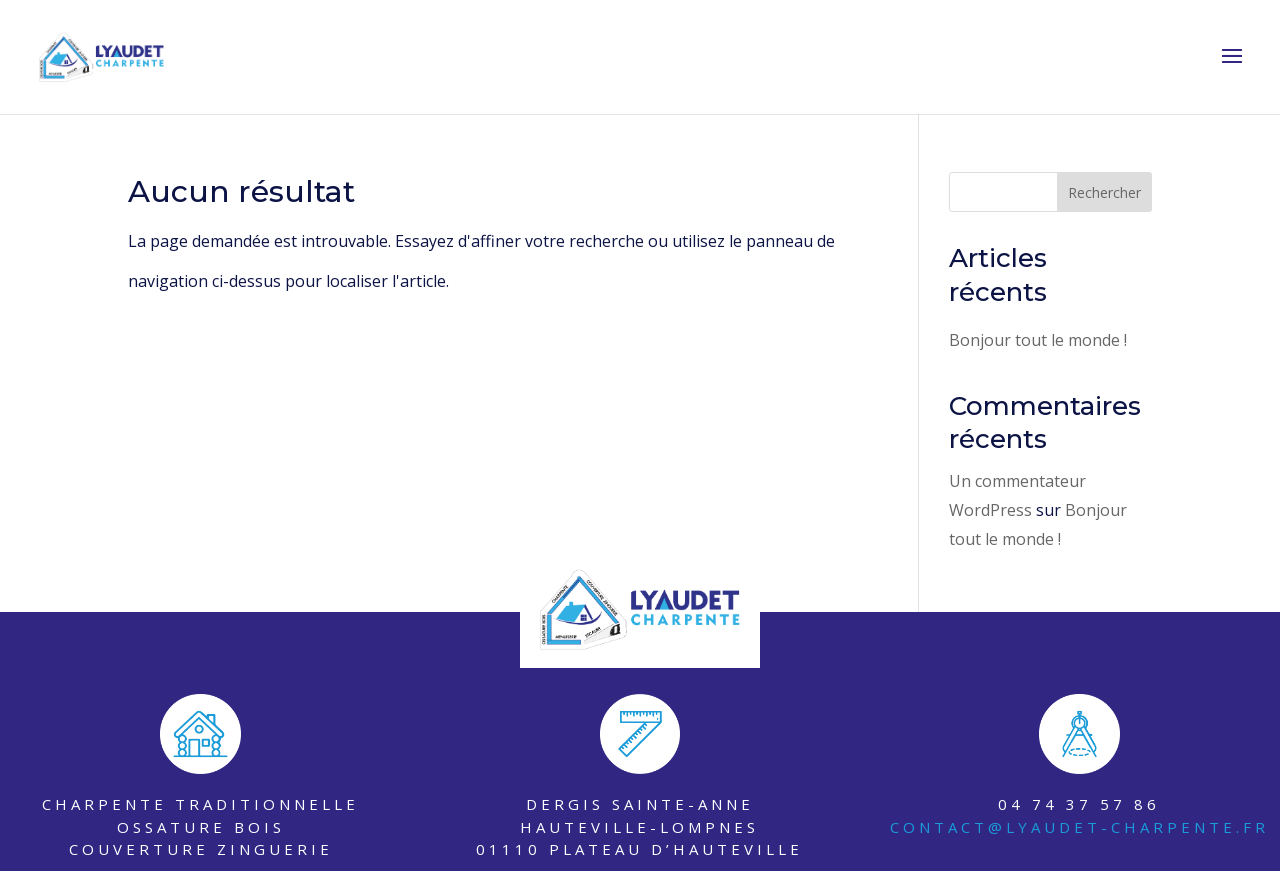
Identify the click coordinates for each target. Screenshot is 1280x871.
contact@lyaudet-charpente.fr (1079, 827)
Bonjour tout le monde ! (1038, 340)
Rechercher (1104, 192)
